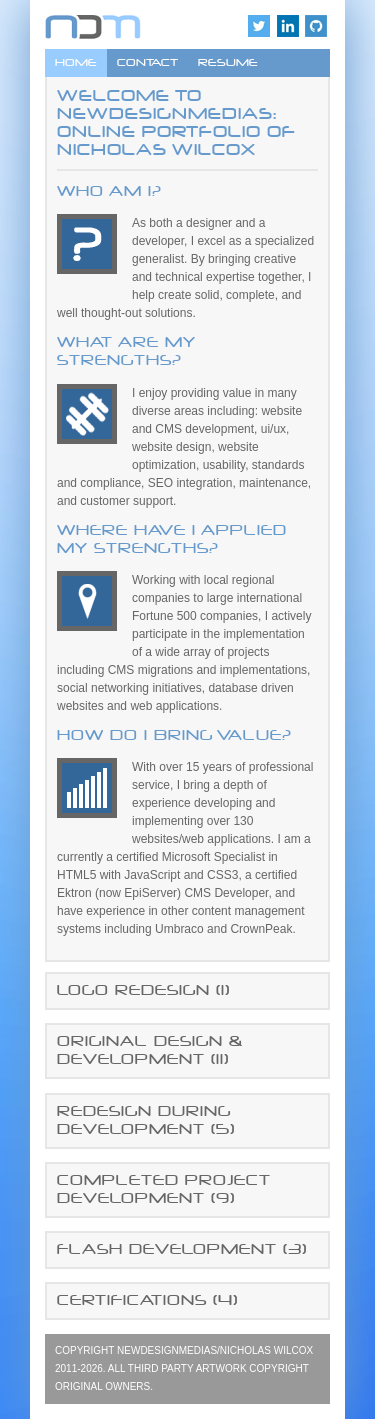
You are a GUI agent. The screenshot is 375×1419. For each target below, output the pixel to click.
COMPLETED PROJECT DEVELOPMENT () (164, 1189)
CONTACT (147, 62)
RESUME (228, 62)
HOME (76, 62)
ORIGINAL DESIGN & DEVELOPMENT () (150, 1050)
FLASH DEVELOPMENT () (182, 1249)
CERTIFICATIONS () (147, 1300)
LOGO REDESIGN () (143, 990)
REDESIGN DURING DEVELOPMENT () (146, 1120)
